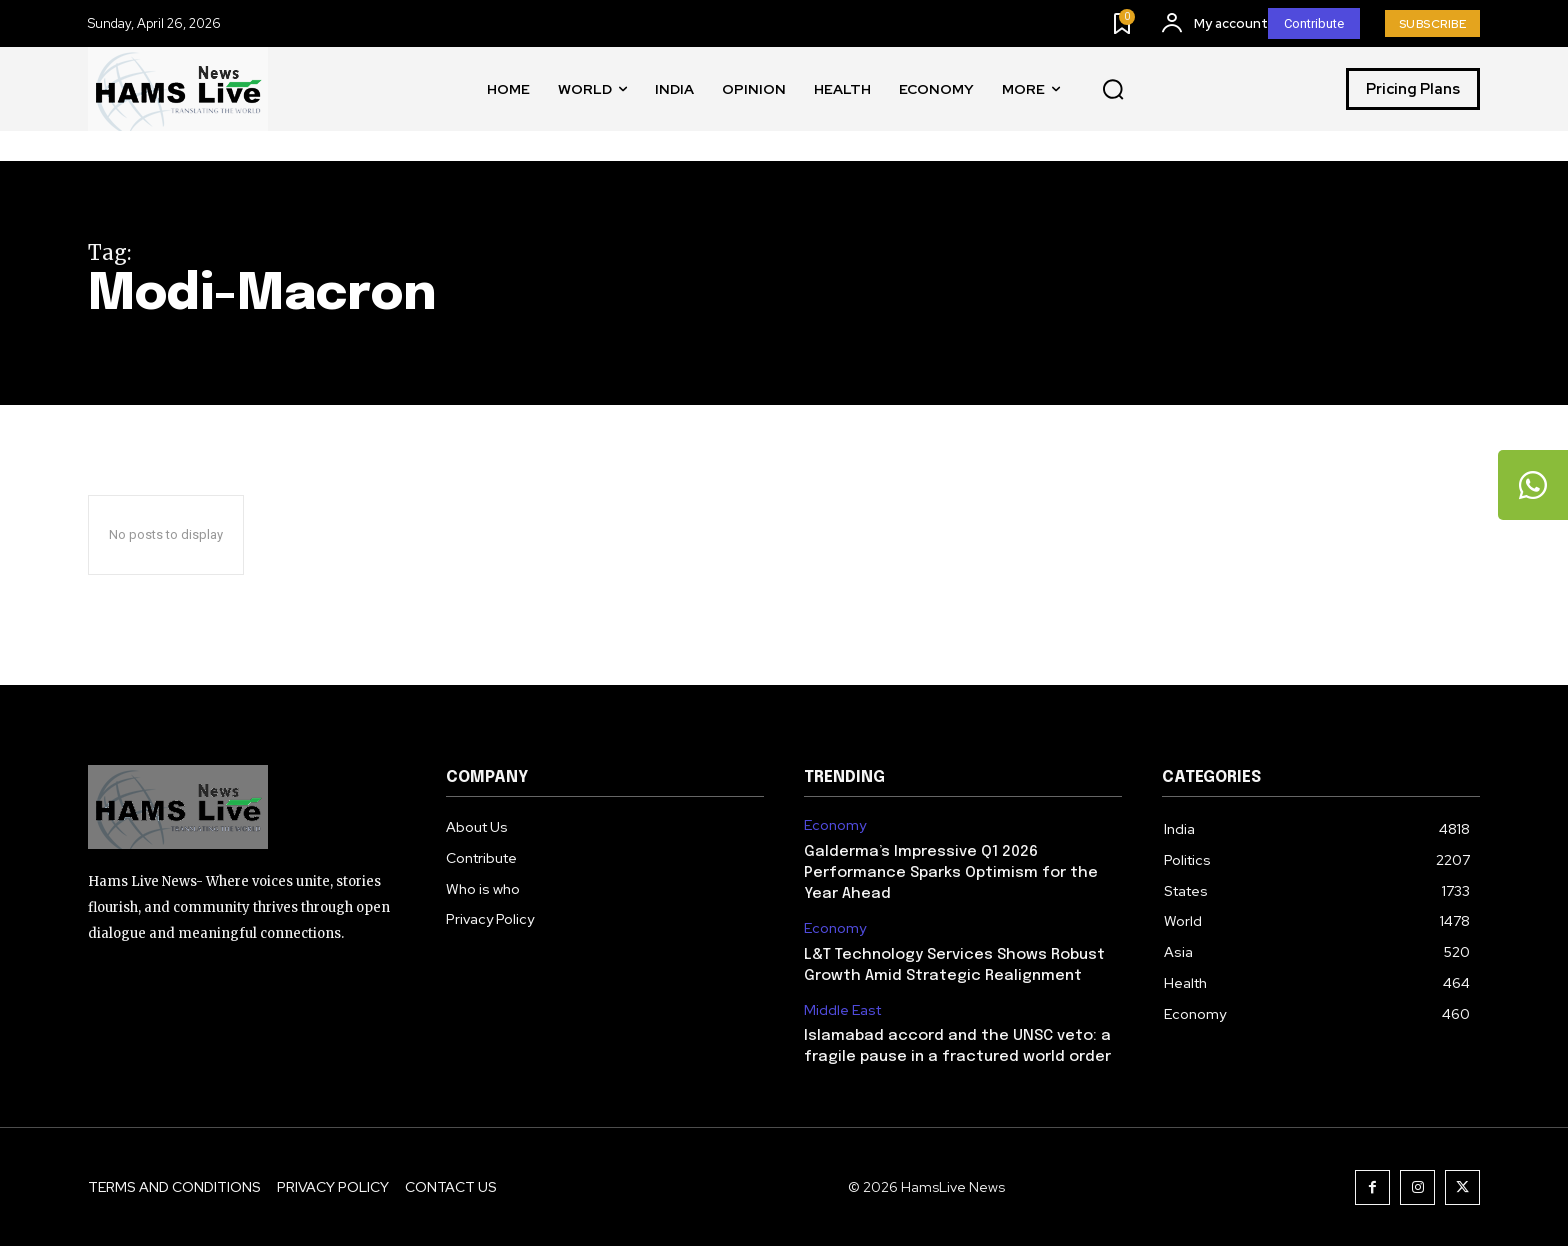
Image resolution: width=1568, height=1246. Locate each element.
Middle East (842, 1010)
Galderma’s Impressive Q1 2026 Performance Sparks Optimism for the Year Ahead (951, 873)
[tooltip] (1533, 485)
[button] (1113, 90)
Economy (835, 825)
